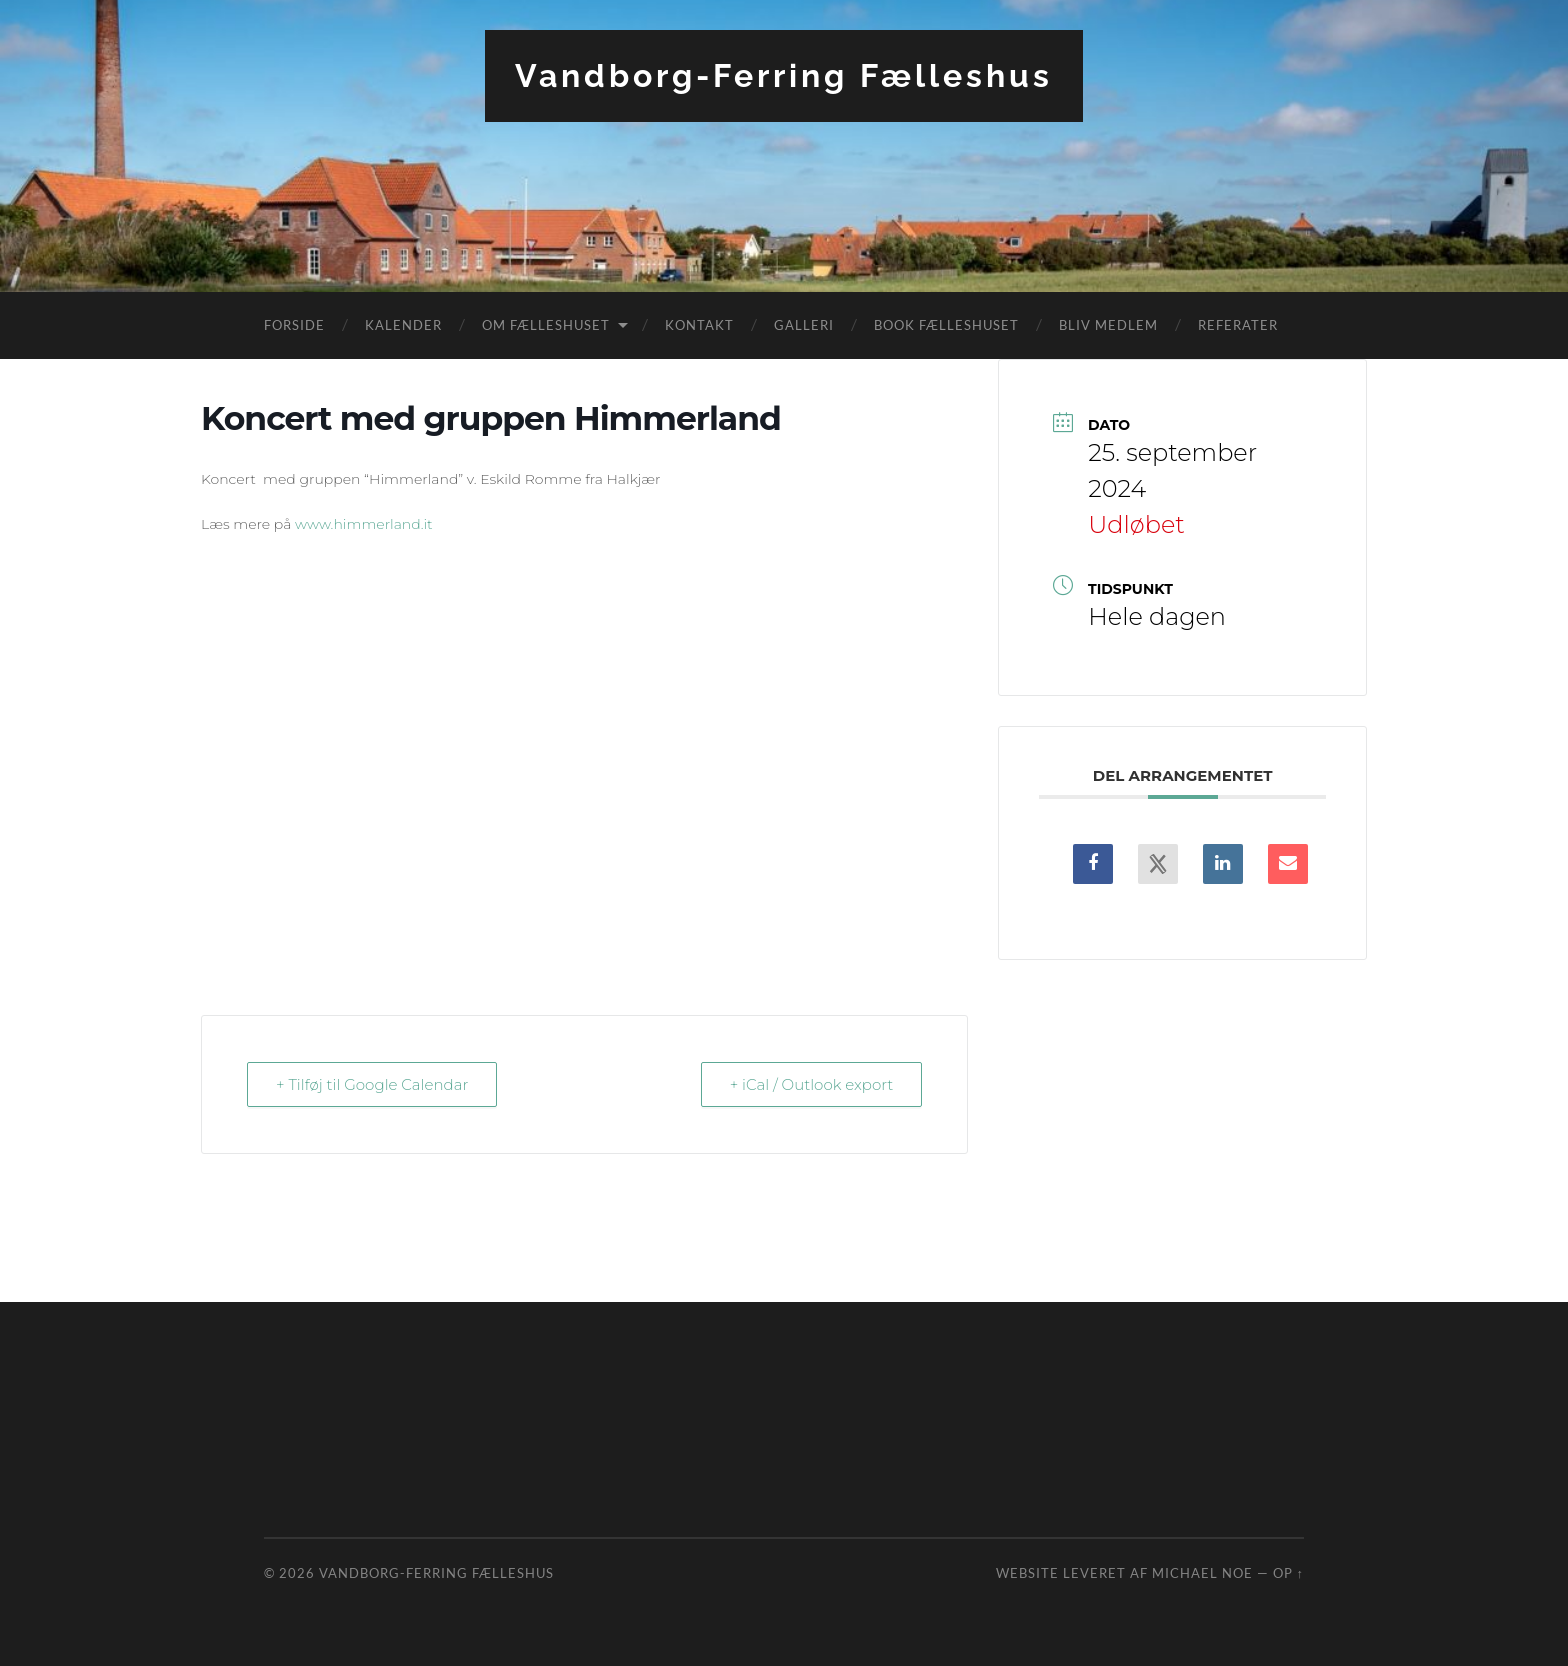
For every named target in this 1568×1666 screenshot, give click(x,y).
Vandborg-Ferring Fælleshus (784, 75)
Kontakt (699, 325)
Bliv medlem (1108, 325)
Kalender (403, 325)
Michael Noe (1202, 1573)
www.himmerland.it (364, 524)
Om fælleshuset (546, 325)
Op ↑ (1288, 1573)
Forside (294, 325)
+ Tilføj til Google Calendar (372, 1084)
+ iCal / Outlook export (812, 1084)
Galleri (804, 325)
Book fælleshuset (946, 325)
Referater (1238, 325)
